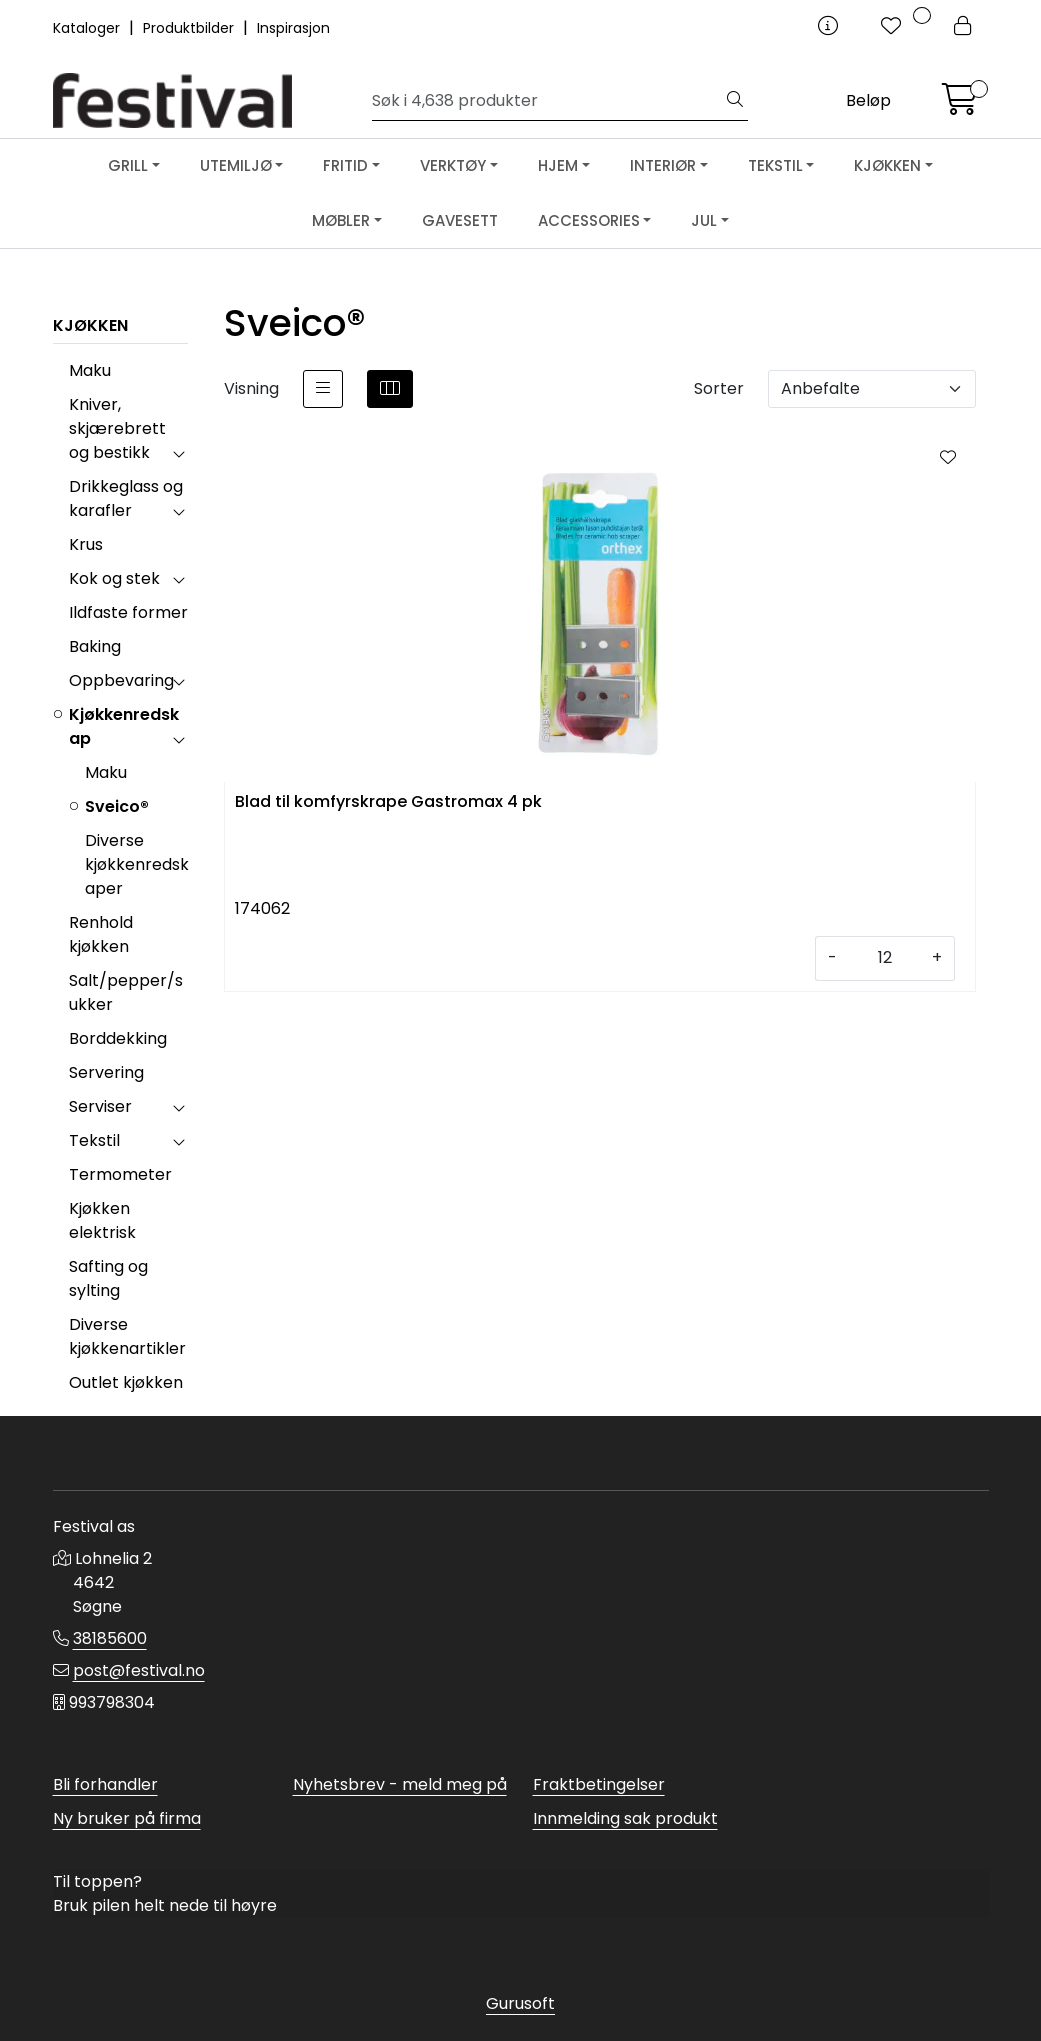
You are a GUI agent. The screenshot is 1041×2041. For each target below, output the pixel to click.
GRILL (128, 165)
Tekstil (94, 1140)
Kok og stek (114, 578)
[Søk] (547, 101)
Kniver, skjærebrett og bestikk (117, 428)
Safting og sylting (108, 1278)
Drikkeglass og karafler (126, 498)
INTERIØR (663, 165)
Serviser (100, 1106)
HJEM (558, 165)
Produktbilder (190, 28)
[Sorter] (872, 389)
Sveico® (117, 806)
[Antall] (884, 958)
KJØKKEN (887, 165)
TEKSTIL (775, 165)
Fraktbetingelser (599, 1784)
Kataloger (88, 28)
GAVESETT (460, 220)
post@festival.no (139, 1670)
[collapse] (178, 453)
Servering (106, 1072)
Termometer (120, 1174)
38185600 (110, 1638)
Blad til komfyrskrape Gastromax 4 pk (388, 802)
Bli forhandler (105, 1784)
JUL (704, 220)
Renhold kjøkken (101, 934)
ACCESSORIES (589, 220)
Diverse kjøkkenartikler (127, 1336)
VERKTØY (453, 165)
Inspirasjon (293, 28)
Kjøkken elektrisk (102, 1220)
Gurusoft (520, 2003)
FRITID (345, 165)
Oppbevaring (121, 680)
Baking (95, 646)
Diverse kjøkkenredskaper (137, 864)
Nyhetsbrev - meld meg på (400, 1784)
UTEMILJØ (236, 165)
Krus (86, 544)
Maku (90, 370)
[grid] (390, 389)
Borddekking (118, 1038)
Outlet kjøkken (126, 1382)
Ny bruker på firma (127, 1818)
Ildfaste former (128, 612)
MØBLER (341, 220)
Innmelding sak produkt (625, 1818)
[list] (323, 389)
